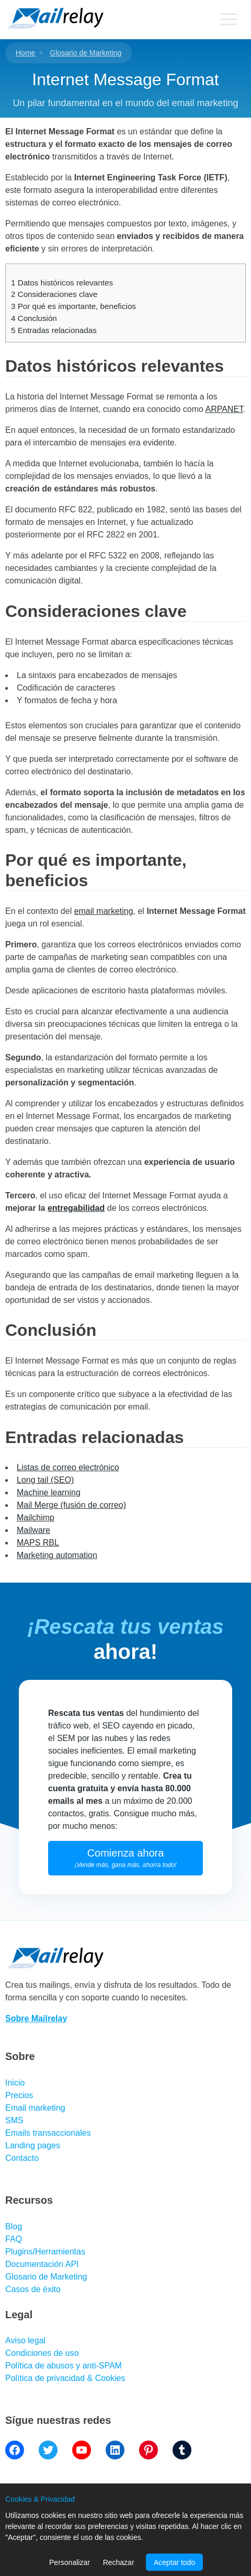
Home (25, 53)
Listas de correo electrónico (68, 1467)
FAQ (13, 2239)
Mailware (33, 1530)
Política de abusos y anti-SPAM (63, 2365)
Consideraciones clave (54, 294)
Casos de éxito (33, 2289)
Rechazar (118, 2562)
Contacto (22, 2158)
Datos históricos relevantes (62, 282)
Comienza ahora (126, 1858)
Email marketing (35, 2107)
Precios (19, 2095)
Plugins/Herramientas (45, 2251)
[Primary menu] (228, 19)
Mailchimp (35, 1517)
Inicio (15, 2082)
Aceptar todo (174, 2562)
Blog (13, 2226)
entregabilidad (76, 1208)
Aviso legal (25, 2340)
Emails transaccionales (48, 2132)
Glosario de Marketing (85, 53)
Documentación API (42, 2264)
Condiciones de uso (42, 2353)
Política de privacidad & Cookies (65, 2378)
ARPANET (224, 409)
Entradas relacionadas (54, 330)
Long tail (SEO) (45, 1479)
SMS (14, 2120)
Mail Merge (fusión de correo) (71, 1505)
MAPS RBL (38, 1542)
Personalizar (69, 2562)
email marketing (103, 911)
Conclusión (34, 318)
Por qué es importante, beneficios (73, 306)
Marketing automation (57, 1555)
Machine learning (49, 1492)
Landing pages (32, 2145)
